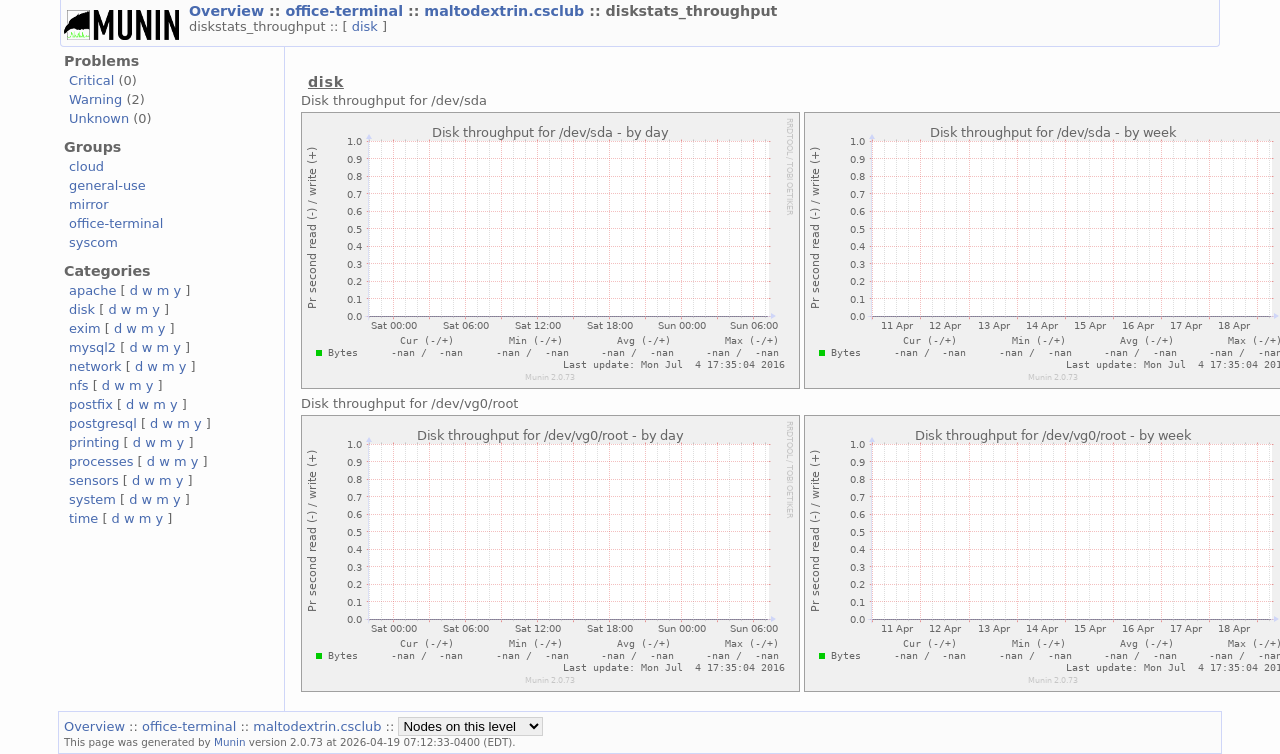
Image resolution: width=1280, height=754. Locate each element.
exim (85, 328)
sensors (94, 480)
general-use (107, 185)
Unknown (99, 118)
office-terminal (346, 11)
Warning (95, 99)
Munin (230, 742)
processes (101, 461)
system (92, 499)
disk (367, 26)
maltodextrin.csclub (506, 11)
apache (92, 290)
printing (94, 442)
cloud (86, 166)
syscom (93, 242)
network (95, 366)
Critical (91, 80)
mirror (89, 204)
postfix (91, 404)
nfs (79, 385)
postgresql (103, 423)
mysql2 (92, 347)
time (83, 518)
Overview (229, 11)
